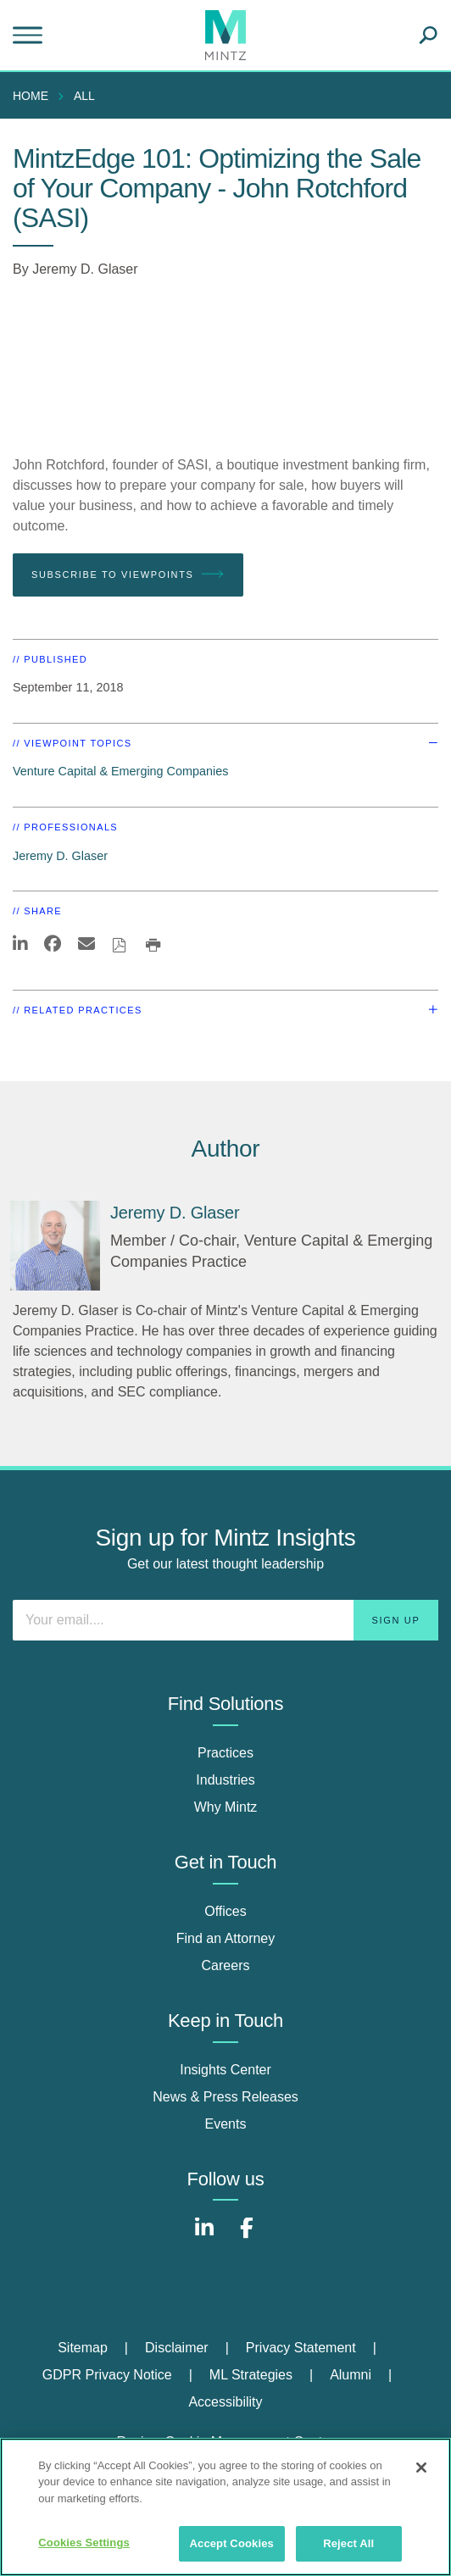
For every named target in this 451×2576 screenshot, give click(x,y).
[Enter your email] (225, 1620)
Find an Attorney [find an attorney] (226, 1938)
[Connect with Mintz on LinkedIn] (204, 2237)
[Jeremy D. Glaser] (55, 1245)
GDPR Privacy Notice (107, 2375)
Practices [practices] (225, 1753)
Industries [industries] (225, 1780)
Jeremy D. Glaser (84, 269)
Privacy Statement (301, 2347)
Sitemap (83, 2347)
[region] (225, 2507)
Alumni (350, 2375)
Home (30, 96)
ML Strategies (250, 2375)
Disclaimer (177, 2347)
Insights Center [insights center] (225, 2069)
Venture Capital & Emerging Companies (120, 771)
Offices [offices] (225, 1911)
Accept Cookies (232, 2543)
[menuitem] (35, 96)
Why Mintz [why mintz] (226, 1807)
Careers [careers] (226, 1965)
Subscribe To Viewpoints (128, 574)
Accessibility (225, 2402)
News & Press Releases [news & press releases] (225, 2097)
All (84, 96)
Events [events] (226, 2124)
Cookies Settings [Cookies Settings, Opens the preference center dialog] (84, 2542)
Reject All (348, 2543)
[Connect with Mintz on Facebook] (247, 2237)
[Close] (421, 2467)
